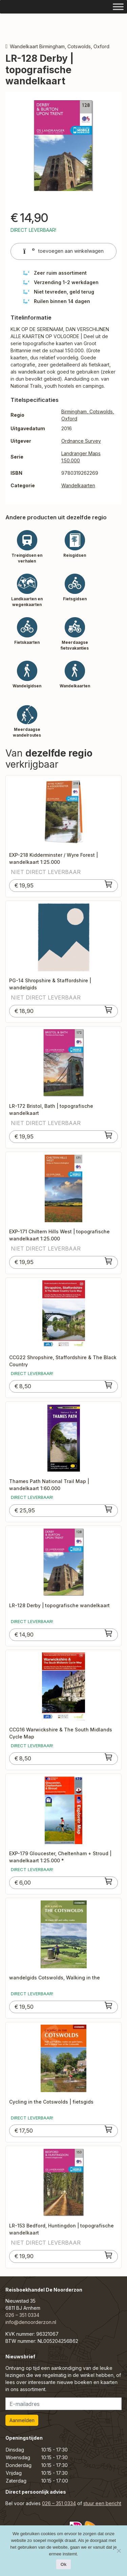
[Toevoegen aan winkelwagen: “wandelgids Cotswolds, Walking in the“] (109, 2005)
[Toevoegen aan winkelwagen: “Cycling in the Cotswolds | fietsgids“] (109, 2129)
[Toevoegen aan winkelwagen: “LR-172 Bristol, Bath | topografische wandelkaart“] (109, 1135)
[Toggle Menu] (118, 6)
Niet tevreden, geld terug (64, 292)
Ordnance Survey (81, 441)
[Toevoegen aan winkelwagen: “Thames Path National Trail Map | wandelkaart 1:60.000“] (109, 1509)
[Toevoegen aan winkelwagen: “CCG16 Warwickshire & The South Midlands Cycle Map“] (109, 1757)
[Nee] (118, 2550)
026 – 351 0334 (22, 2315)
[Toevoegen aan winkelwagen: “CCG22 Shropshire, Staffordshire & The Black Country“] (109, 1385)
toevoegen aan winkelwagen (63, 251)
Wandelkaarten (78, 485)
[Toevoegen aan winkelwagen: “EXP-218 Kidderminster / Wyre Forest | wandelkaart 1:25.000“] (109, 884)
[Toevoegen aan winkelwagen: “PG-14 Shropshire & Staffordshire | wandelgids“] (109, 1010)
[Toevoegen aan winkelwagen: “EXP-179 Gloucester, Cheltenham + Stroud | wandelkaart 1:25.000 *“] (109, 1881)
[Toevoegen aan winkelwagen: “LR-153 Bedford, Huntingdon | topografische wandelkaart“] (109, 2255)
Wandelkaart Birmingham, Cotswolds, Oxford (59, 46)
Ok (63, 2564)
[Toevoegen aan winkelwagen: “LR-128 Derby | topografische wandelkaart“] (109, 1633)
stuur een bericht (102, 2503)
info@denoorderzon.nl (30, 2322)
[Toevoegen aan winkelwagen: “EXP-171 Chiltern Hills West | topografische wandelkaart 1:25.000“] (109, 1261)
